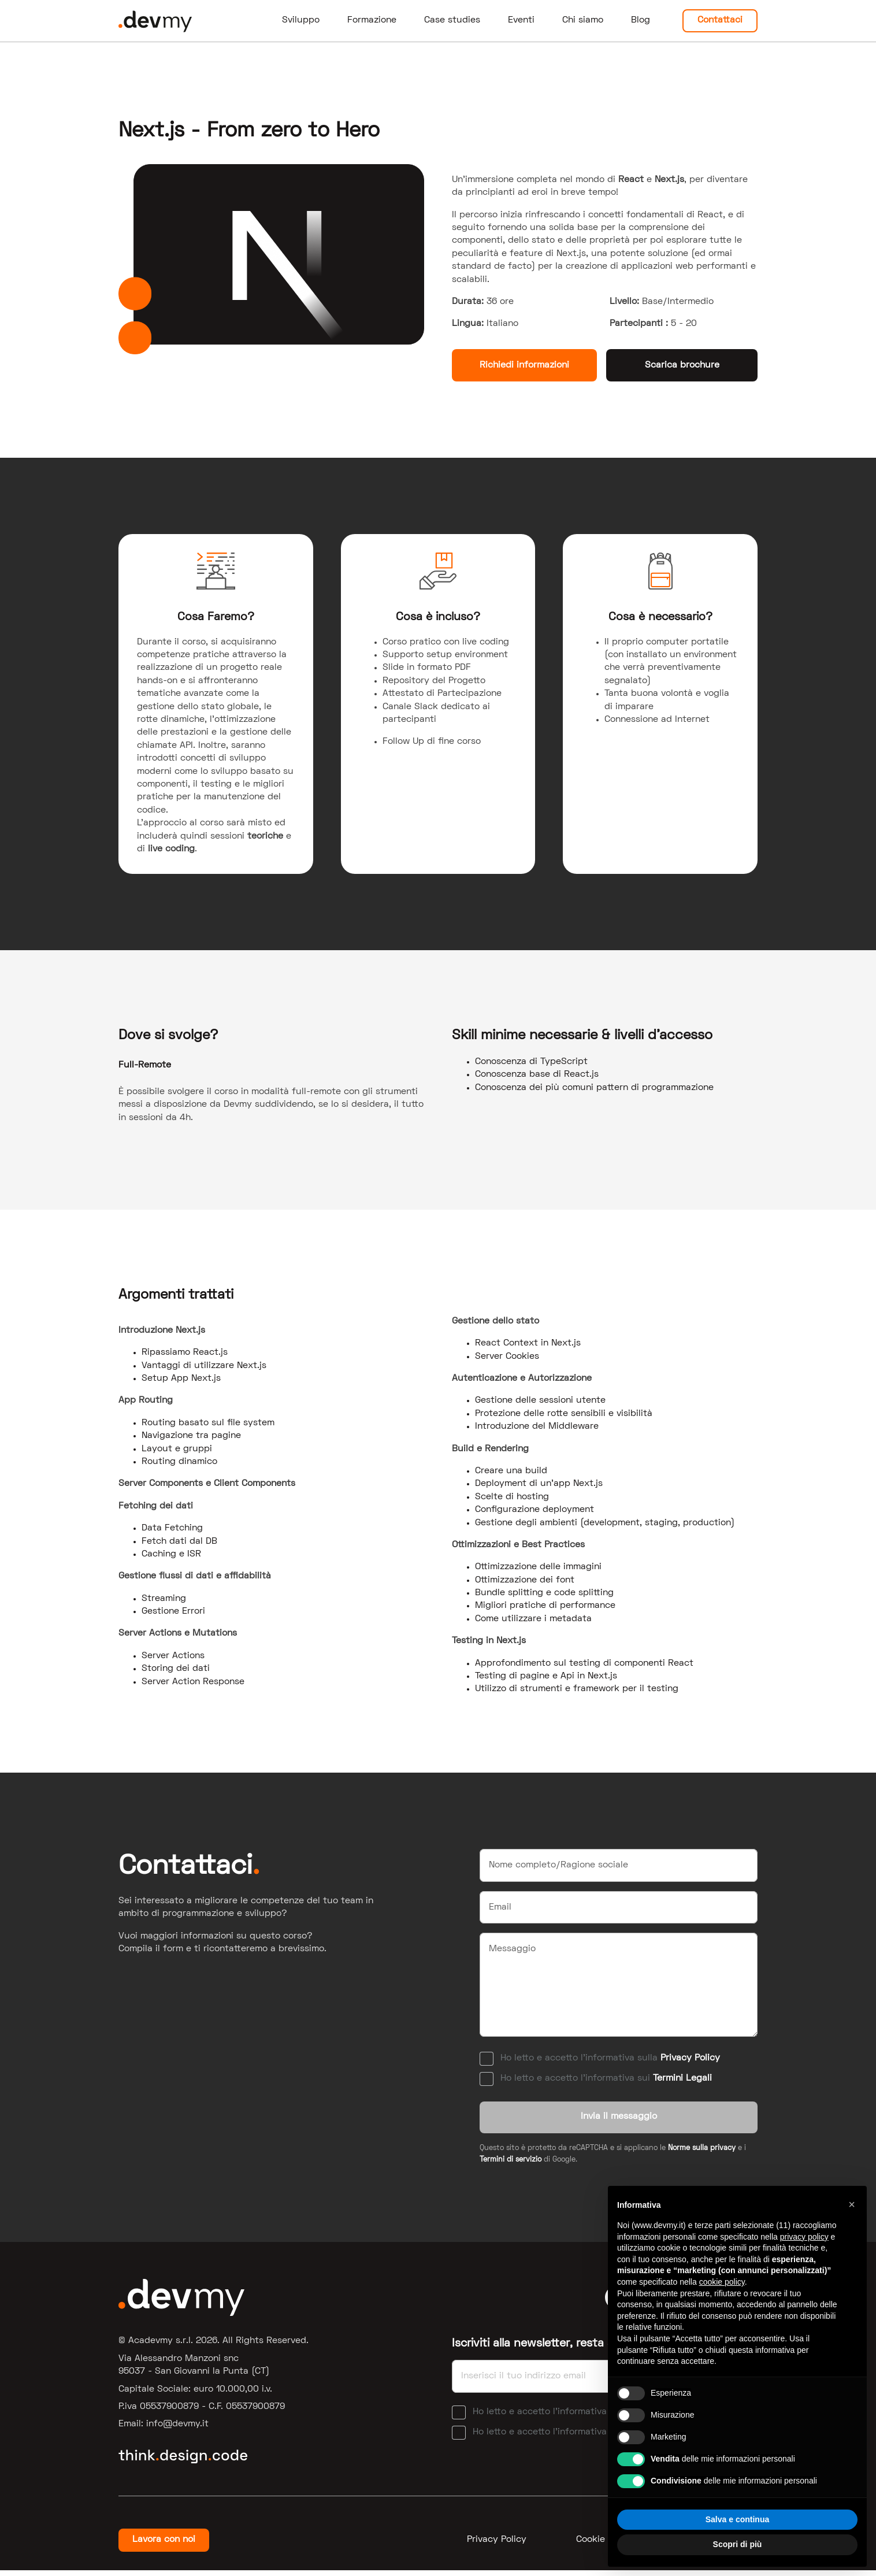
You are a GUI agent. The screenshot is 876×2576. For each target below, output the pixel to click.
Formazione (371, 20)
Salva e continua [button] (737, 2519)
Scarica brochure (682, 365)
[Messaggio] (619, 1985)
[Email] (619, 1907)
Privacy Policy (690, 2058)
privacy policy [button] (804, 2236)
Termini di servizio (510, 2165)
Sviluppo (301, 20)
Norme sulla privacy (702, 2154)
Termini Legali (682, 2078)
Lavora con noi (163, 2545)
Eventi (521, 20)
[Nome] (619, 1865)
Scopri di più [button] (737, 2544)
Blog (640, 20)
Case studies (452, 20)
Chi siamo (582, 20)
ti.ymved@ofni (177, 2430)
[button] (851, 2204)
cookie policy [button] (722, 2281)
